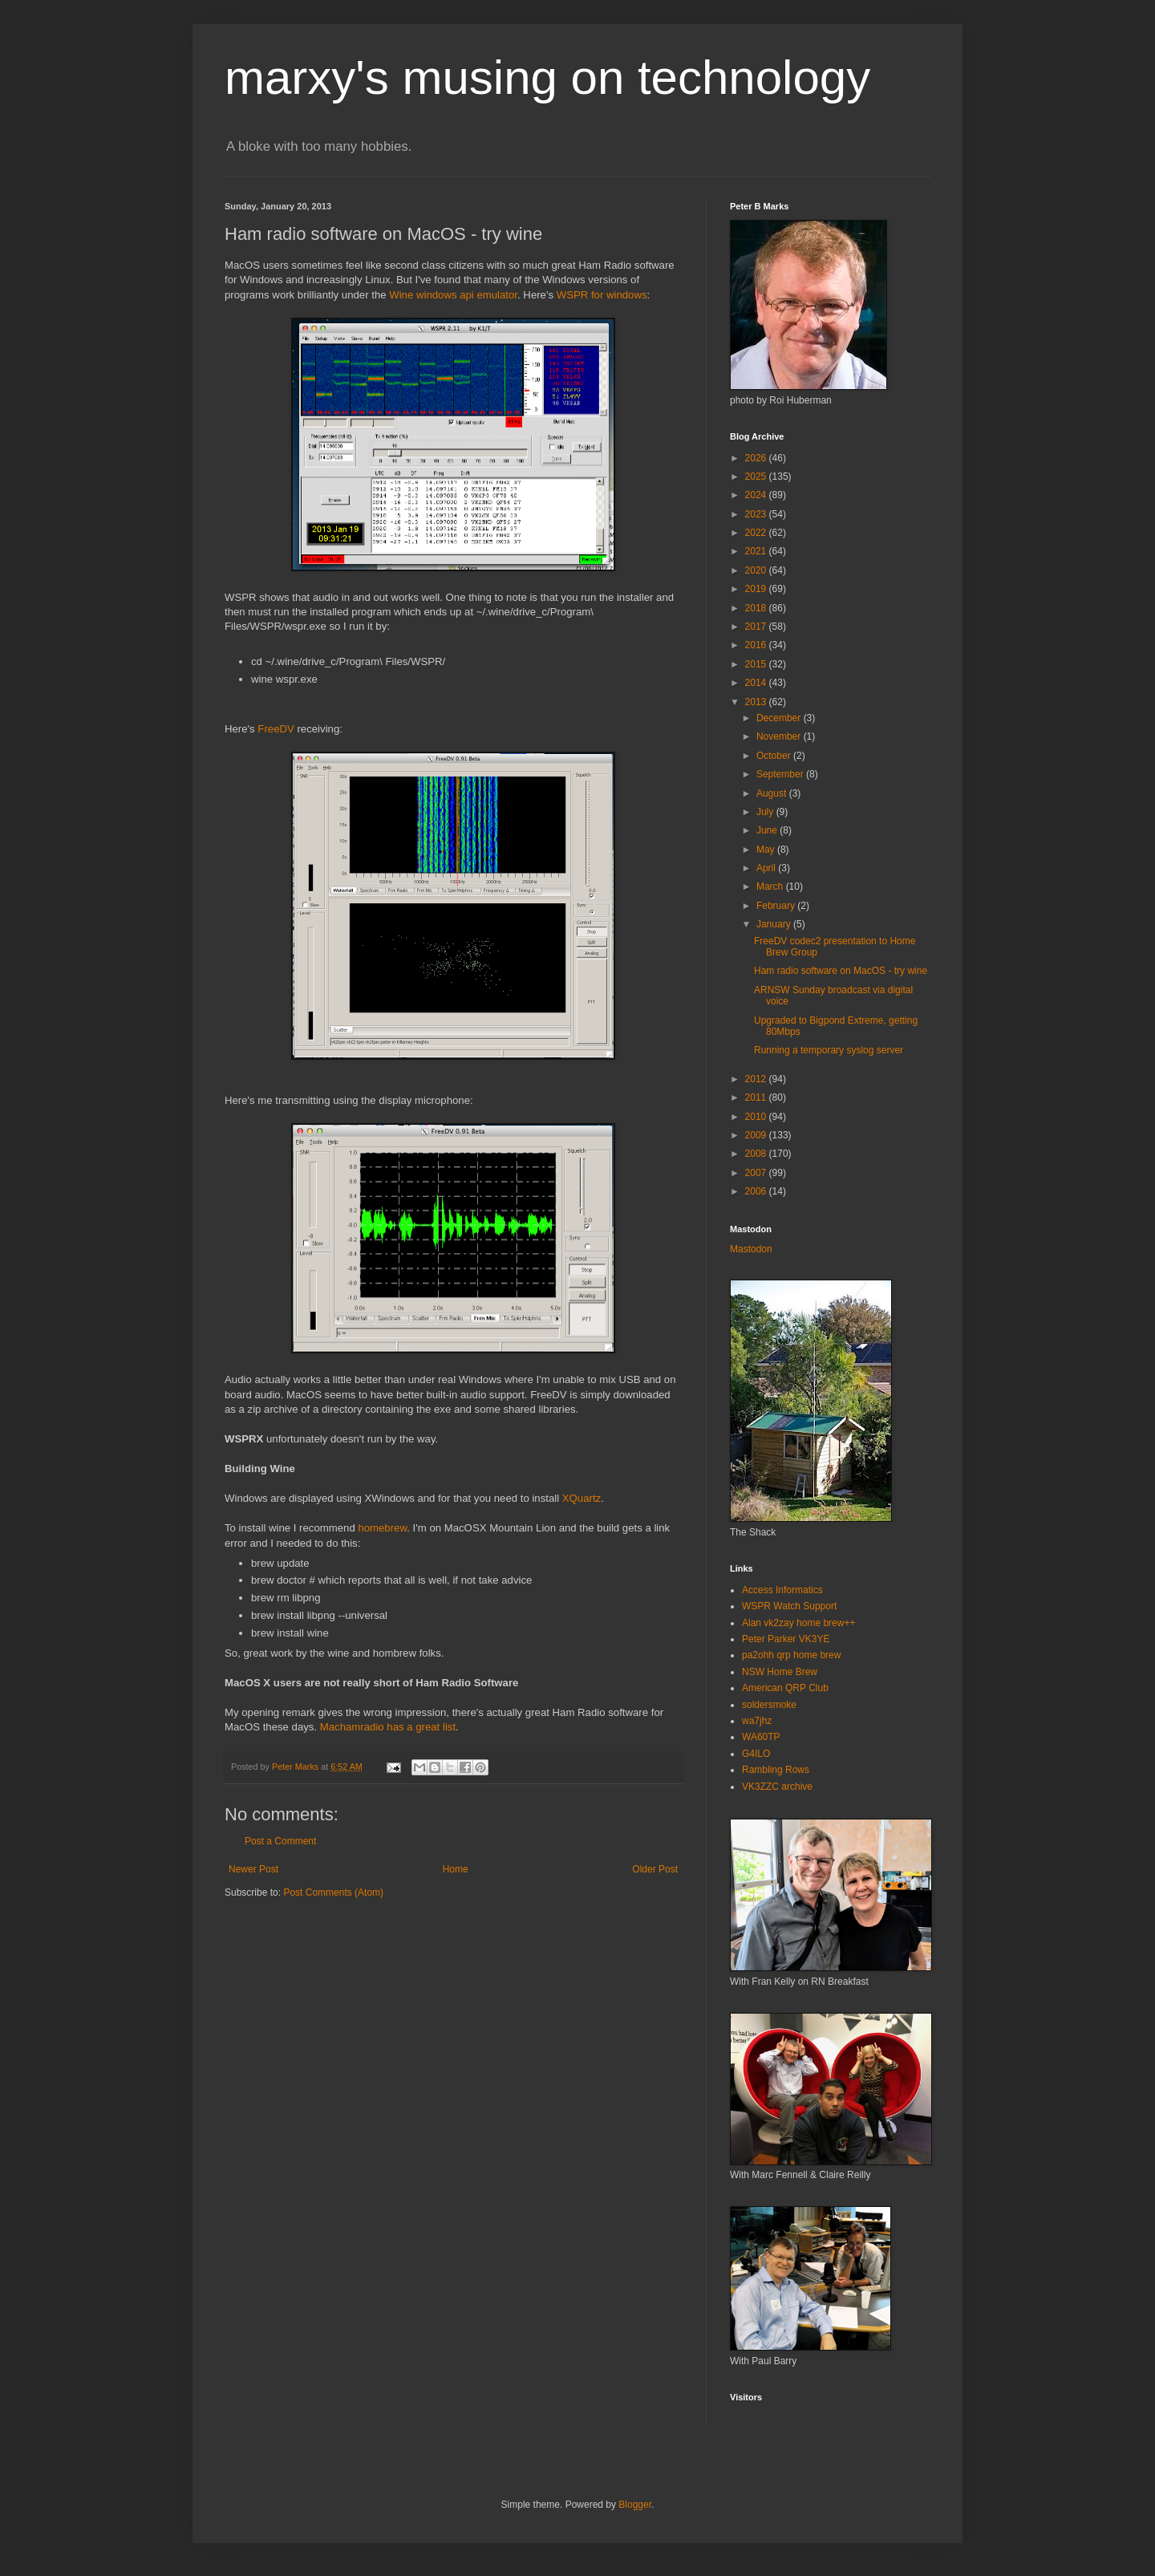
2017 (757, 626)
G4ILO (756, 1753)
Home (455, 1869)
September (781, 774)
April (767, 868)
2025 (757, 476)
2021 (757, 551)
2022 (757, 532)
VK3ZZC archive (777, 1786)
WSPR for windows (602, 295)
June (768, 830)
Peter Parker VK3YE (785, 1639)
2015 (757, 664)
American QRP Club (785, 1688)
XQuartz (581, 1498)
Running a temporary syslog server (828, 1050)
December (780, 718)
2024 (757, 495)
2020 (757, 570)
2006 (757, 1191)
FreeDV (275, 729)
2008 (757, 1153)
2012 (757, 1079)
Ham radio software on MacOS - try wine (840, 970)
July (766, 811)
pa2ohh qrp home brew (791, 1655)
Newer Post (253, 1869)
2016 (757, 645)
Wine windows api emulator (453, 295)
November (780, 736)
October (774, 755)
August (772, 793)
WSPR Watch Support (789, 1606)
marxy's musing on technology (547, 77)
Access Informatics (782, 1590)
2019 (757, 588)
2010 (757, 1116)
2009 (757, 1135)
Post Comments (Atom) (333, 1892)
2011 (757, 1097)
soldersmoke (769, 1704)
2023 (757, 514)
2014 (757, 682)
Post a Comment (280, 1841)
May (766, 849)
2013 (757, 702)
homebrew (382, 1528)
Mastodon (751, 1249)
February (776, 905)
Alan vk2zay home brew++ (798, 1623)
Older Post (655, 1869)
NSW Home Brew (779, 1671)
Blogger (634, 2504)
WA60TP (761, 1736)
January (774, 924)
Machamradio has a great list (388, 1727)
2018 (757, 608)
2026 (757, 458)
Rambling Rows (775, 1769)
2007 (757, 1172)
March (771, 886)
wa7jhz (757, 1720)
